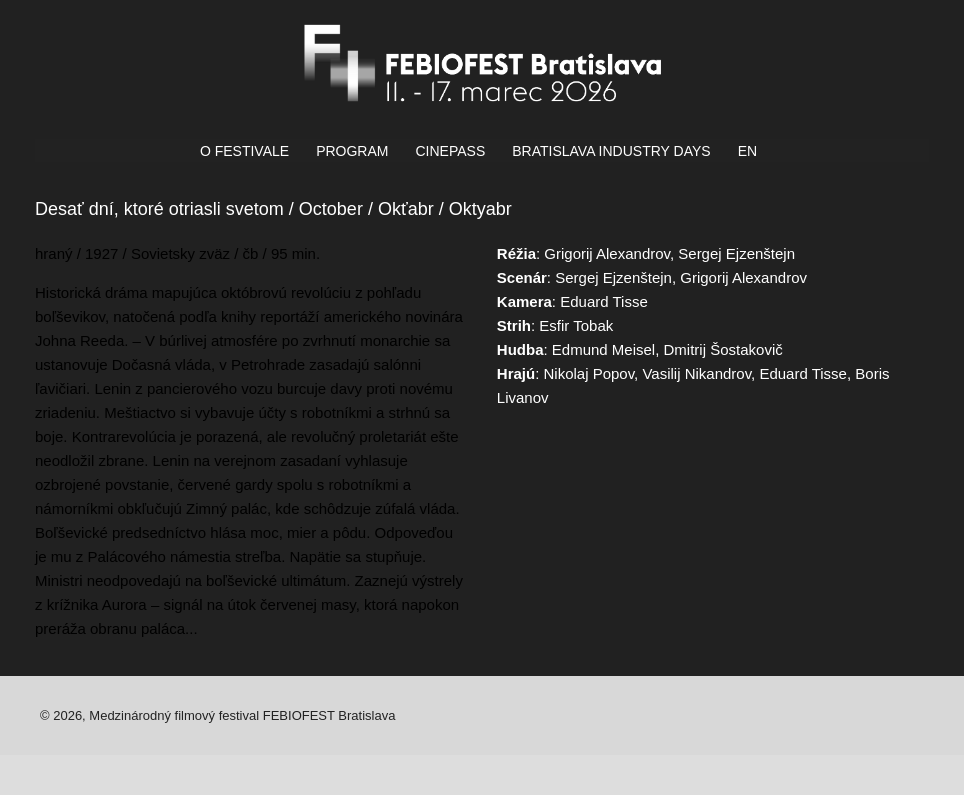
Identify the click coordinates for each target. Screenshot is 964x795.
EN (747, 151)
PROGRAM (352, 151)
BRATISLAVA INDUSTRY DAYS (611, 151)
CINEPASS (450, 151)
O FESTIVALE (244, 151)
